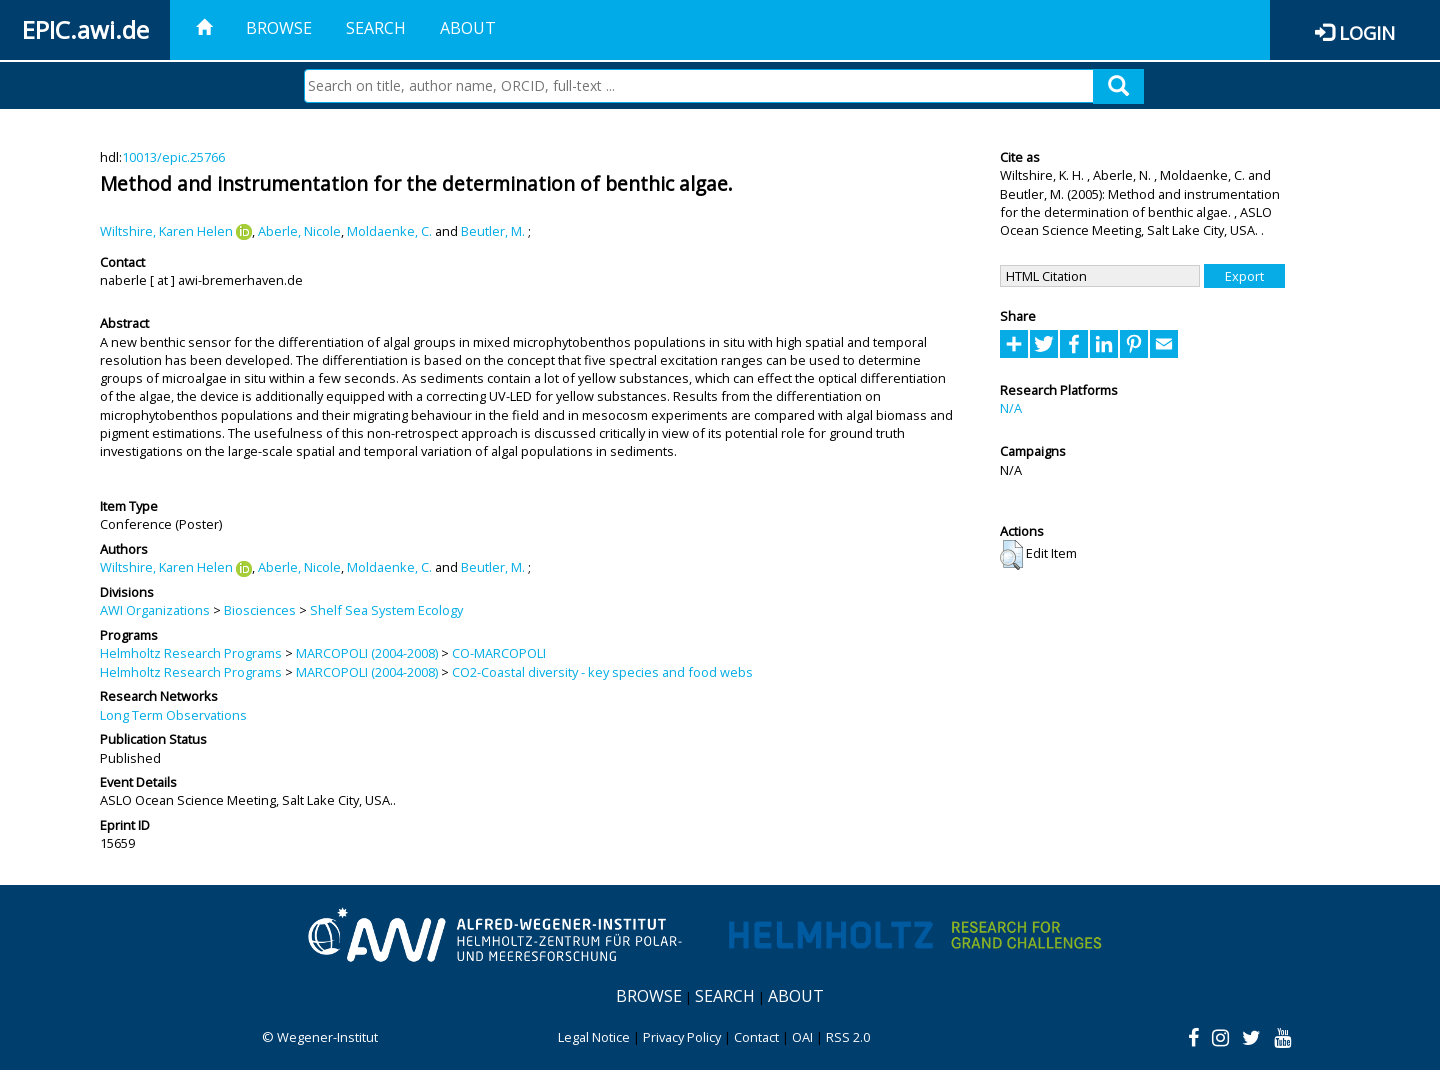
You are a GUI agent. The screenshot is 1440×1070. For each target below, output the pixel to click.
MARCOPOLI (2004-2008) (367, 653)
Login (1367, 32)
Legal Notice (594, 1037)
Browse (279, 28)
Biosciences (260, 610)
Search (376, 28)
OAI (802, 1037)
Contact (756, 1037)
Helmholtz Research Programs (191, 653)
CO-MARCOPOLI (499, 653)
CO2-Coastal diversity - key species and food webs (602, 672)
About (468, 28)
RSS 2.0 (848, 1037)
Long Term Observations (173, 715)
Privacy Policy (682, 1037)
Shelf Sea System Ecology (386, 610)
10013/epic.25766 (173, 157)
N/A (1011, 408)
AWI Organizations (155, 610)
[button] (1011, 555)
